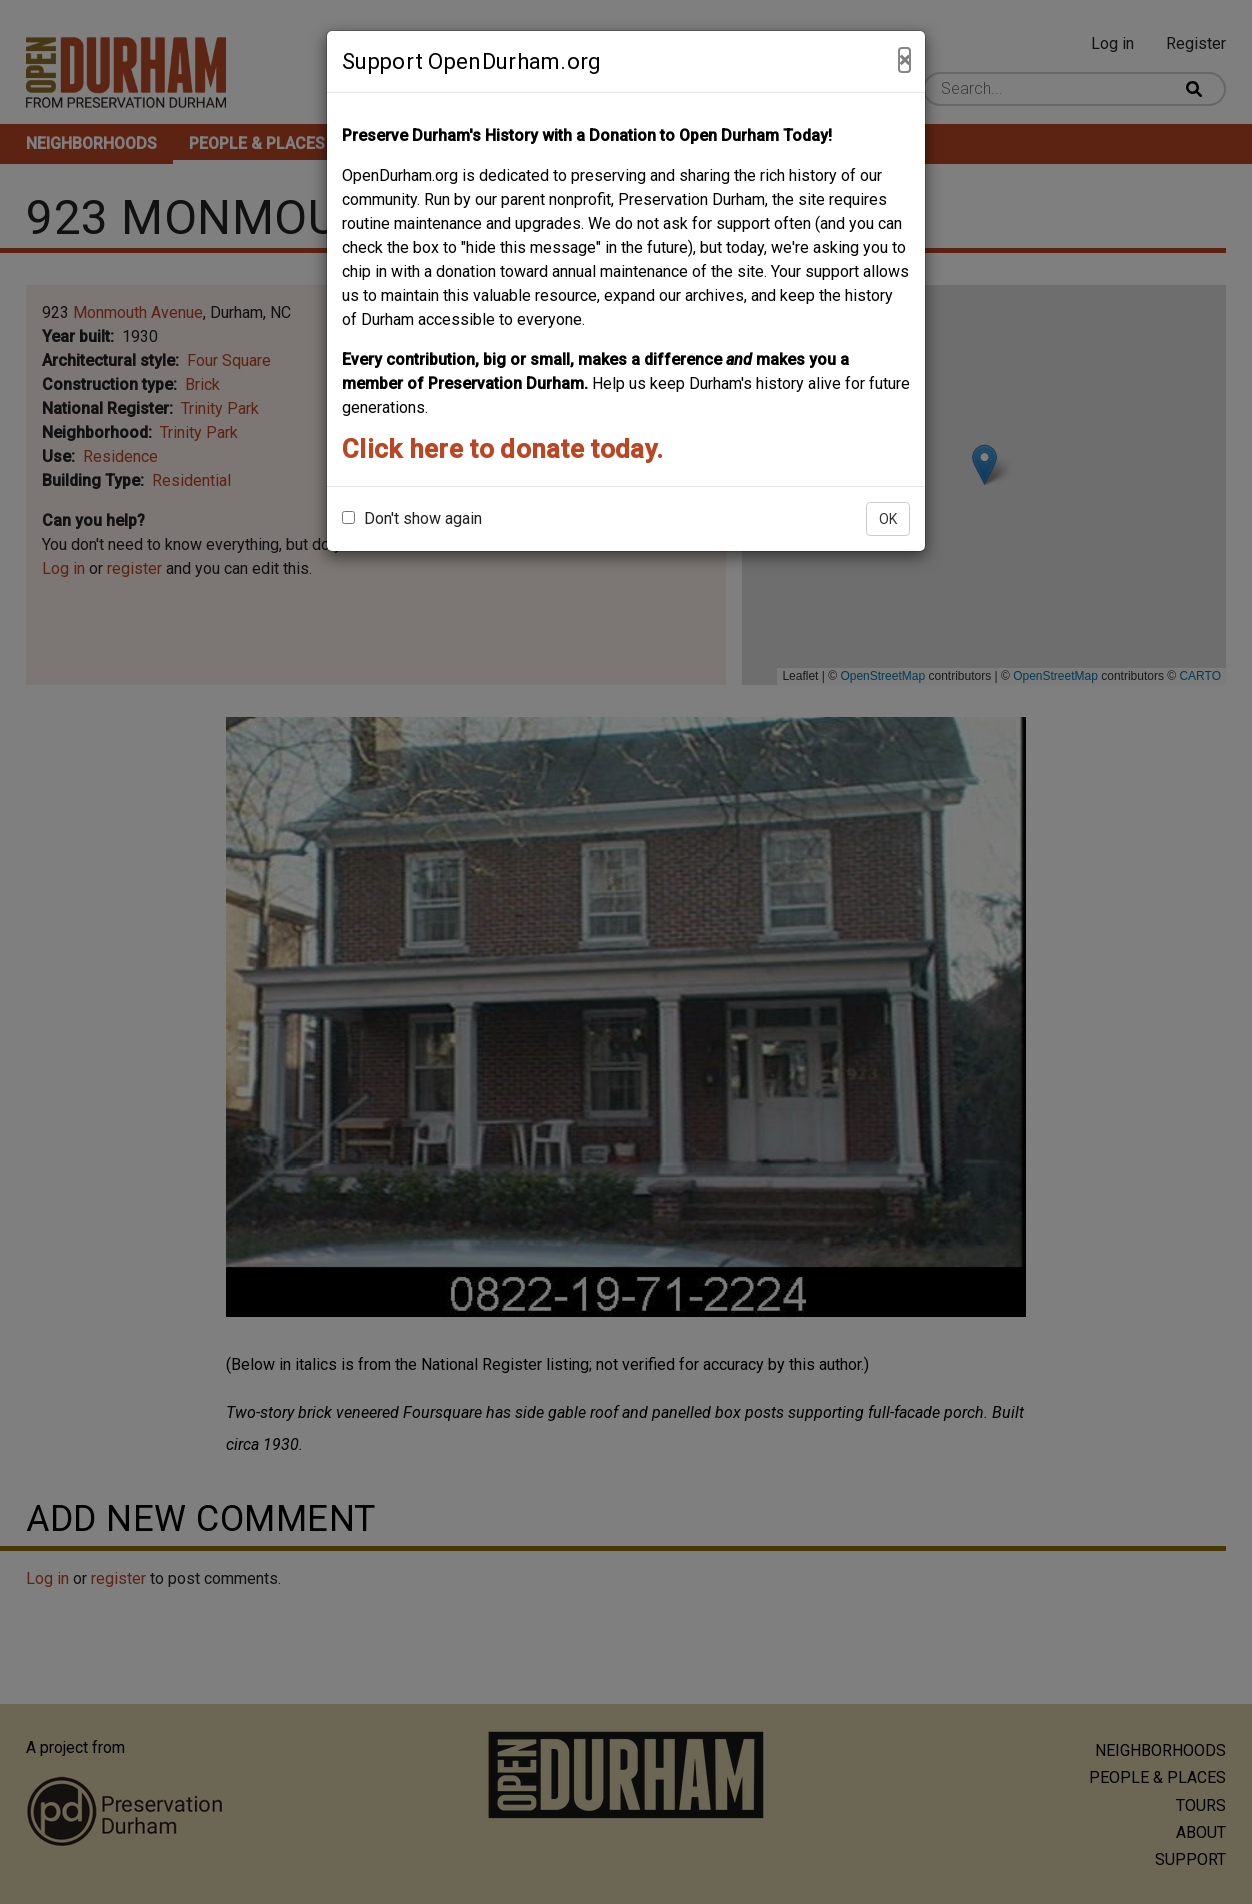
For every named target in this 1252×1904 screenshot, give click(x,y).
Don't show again (412, 518)
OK (888, 519)
